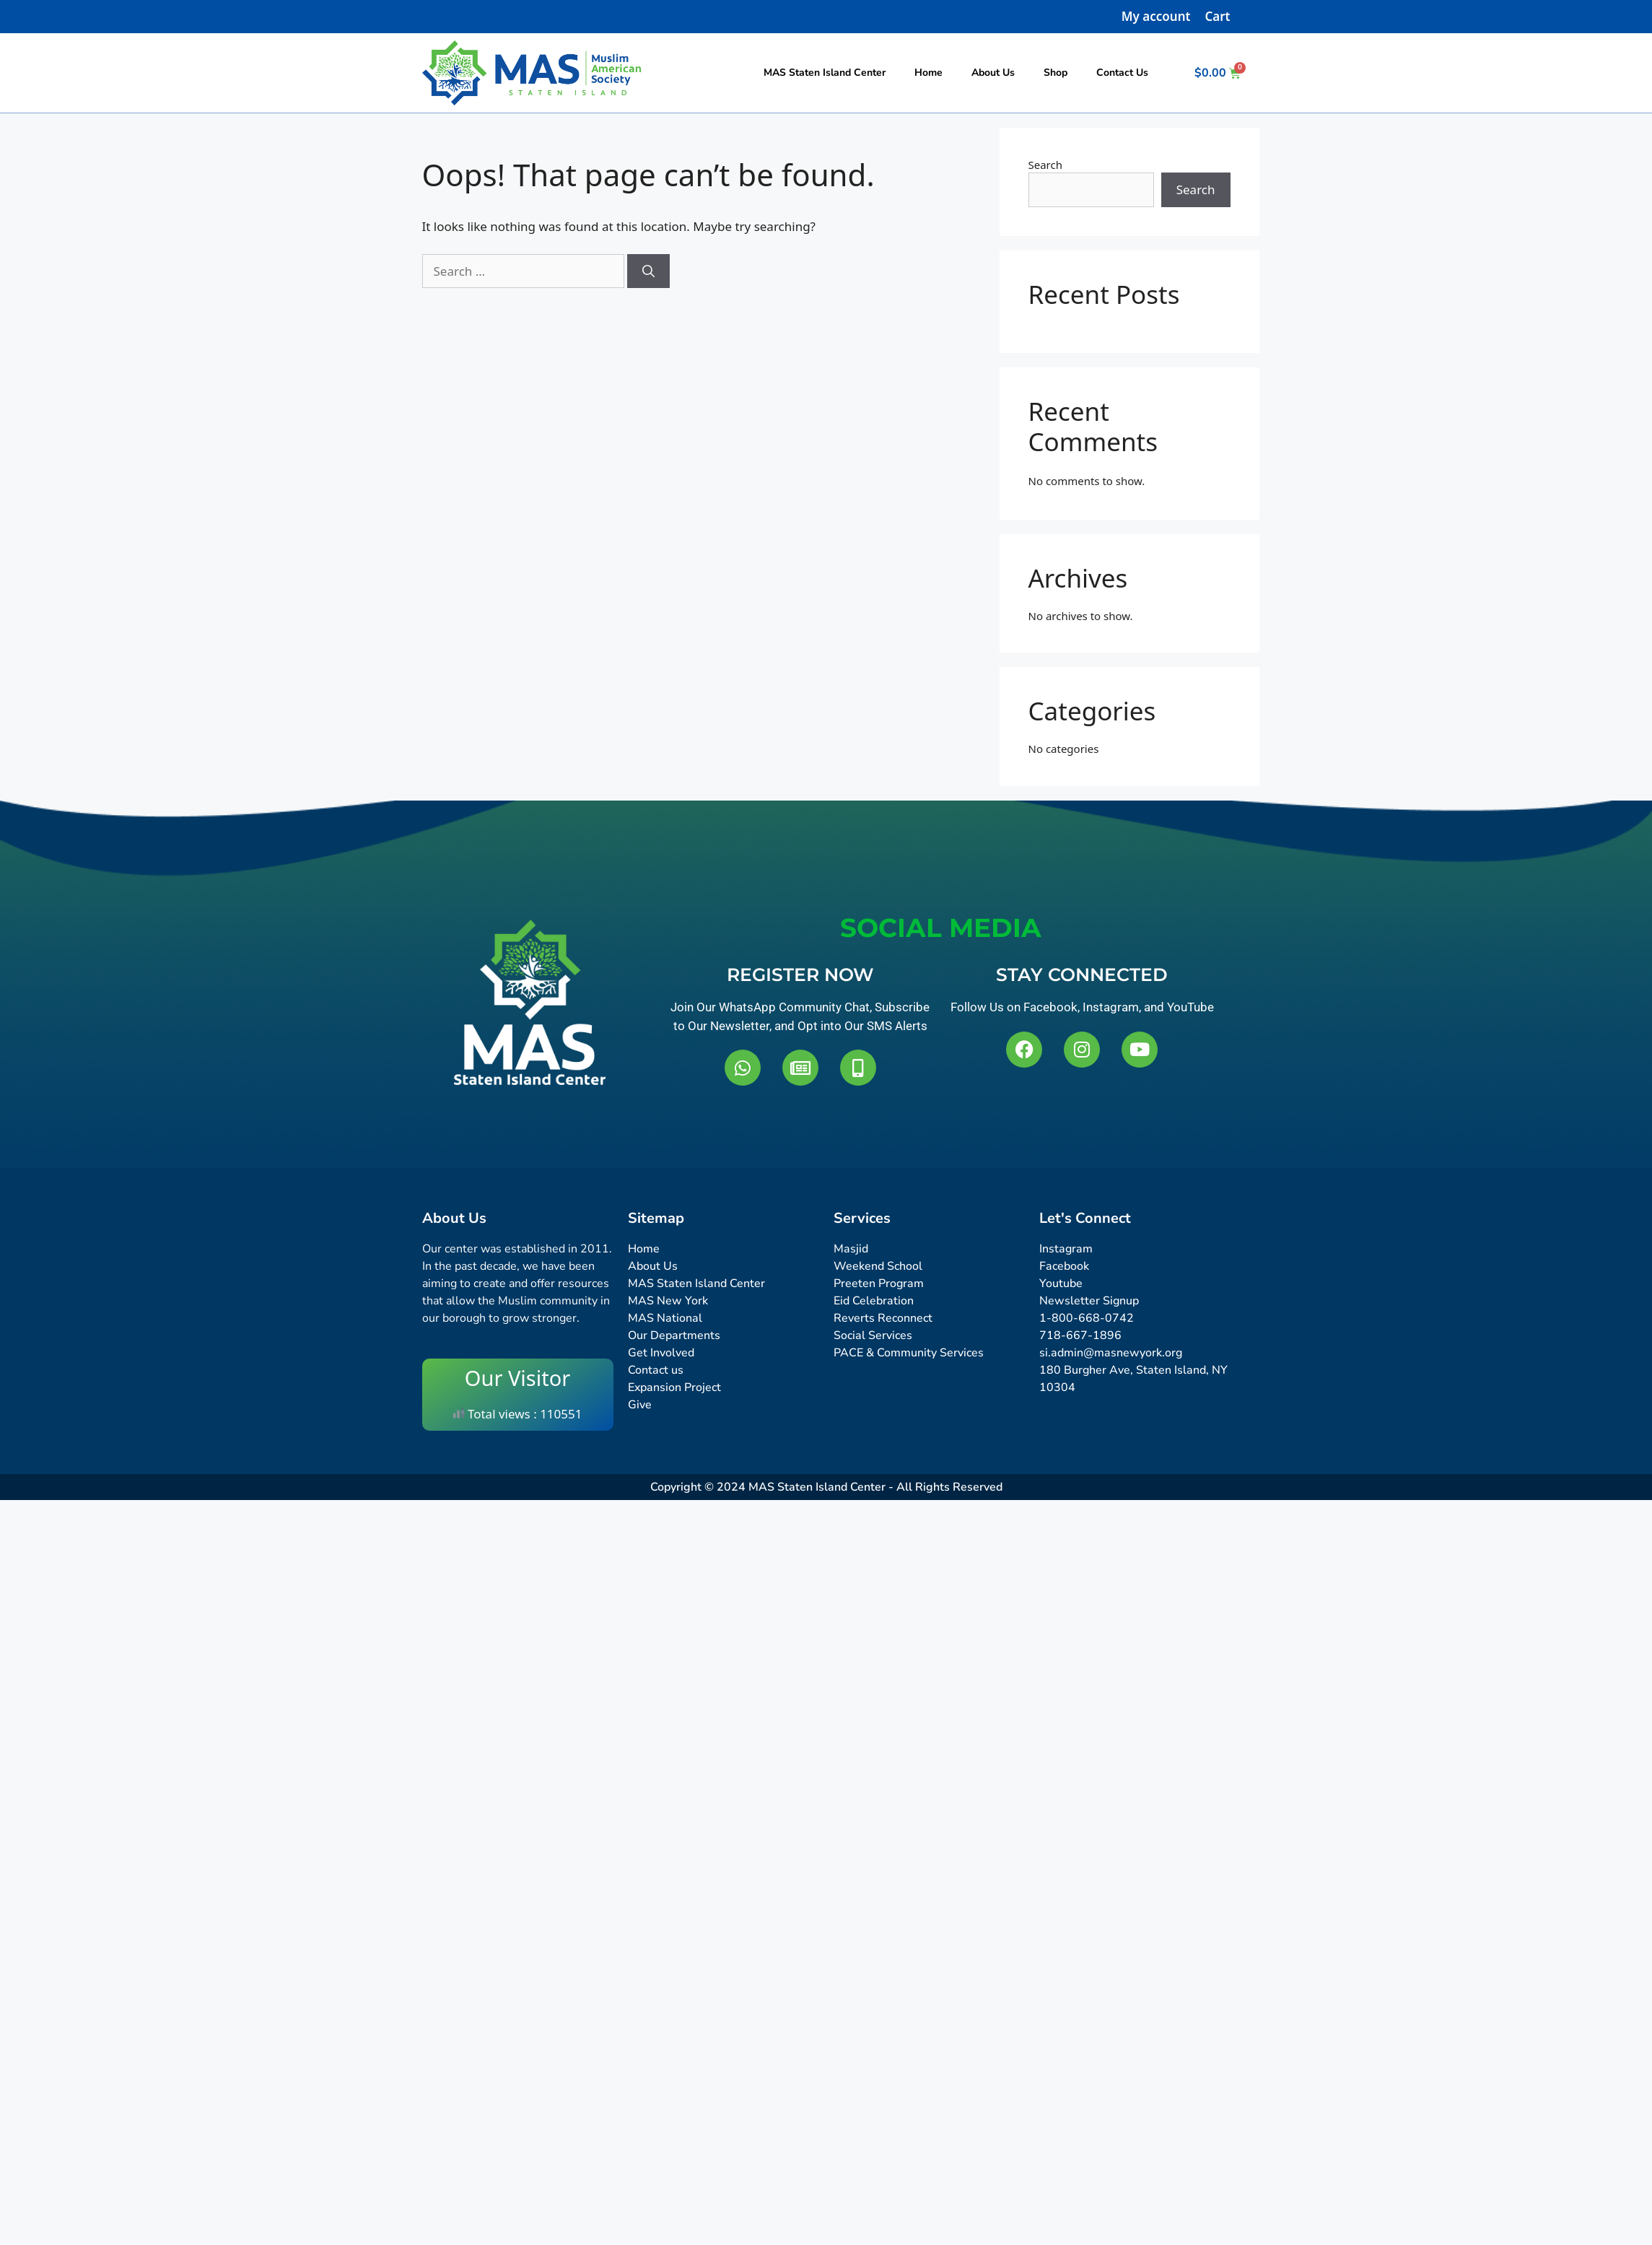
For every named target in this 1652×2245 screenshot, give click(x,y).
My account (1156, 16)
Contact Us (1122, 72)
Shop (1055, 72)
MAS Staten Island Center (825, 72)
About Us (993, 72)
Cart (1217, 16)
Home (928, 72)
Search (1045, 164)
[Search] (648, 271)
